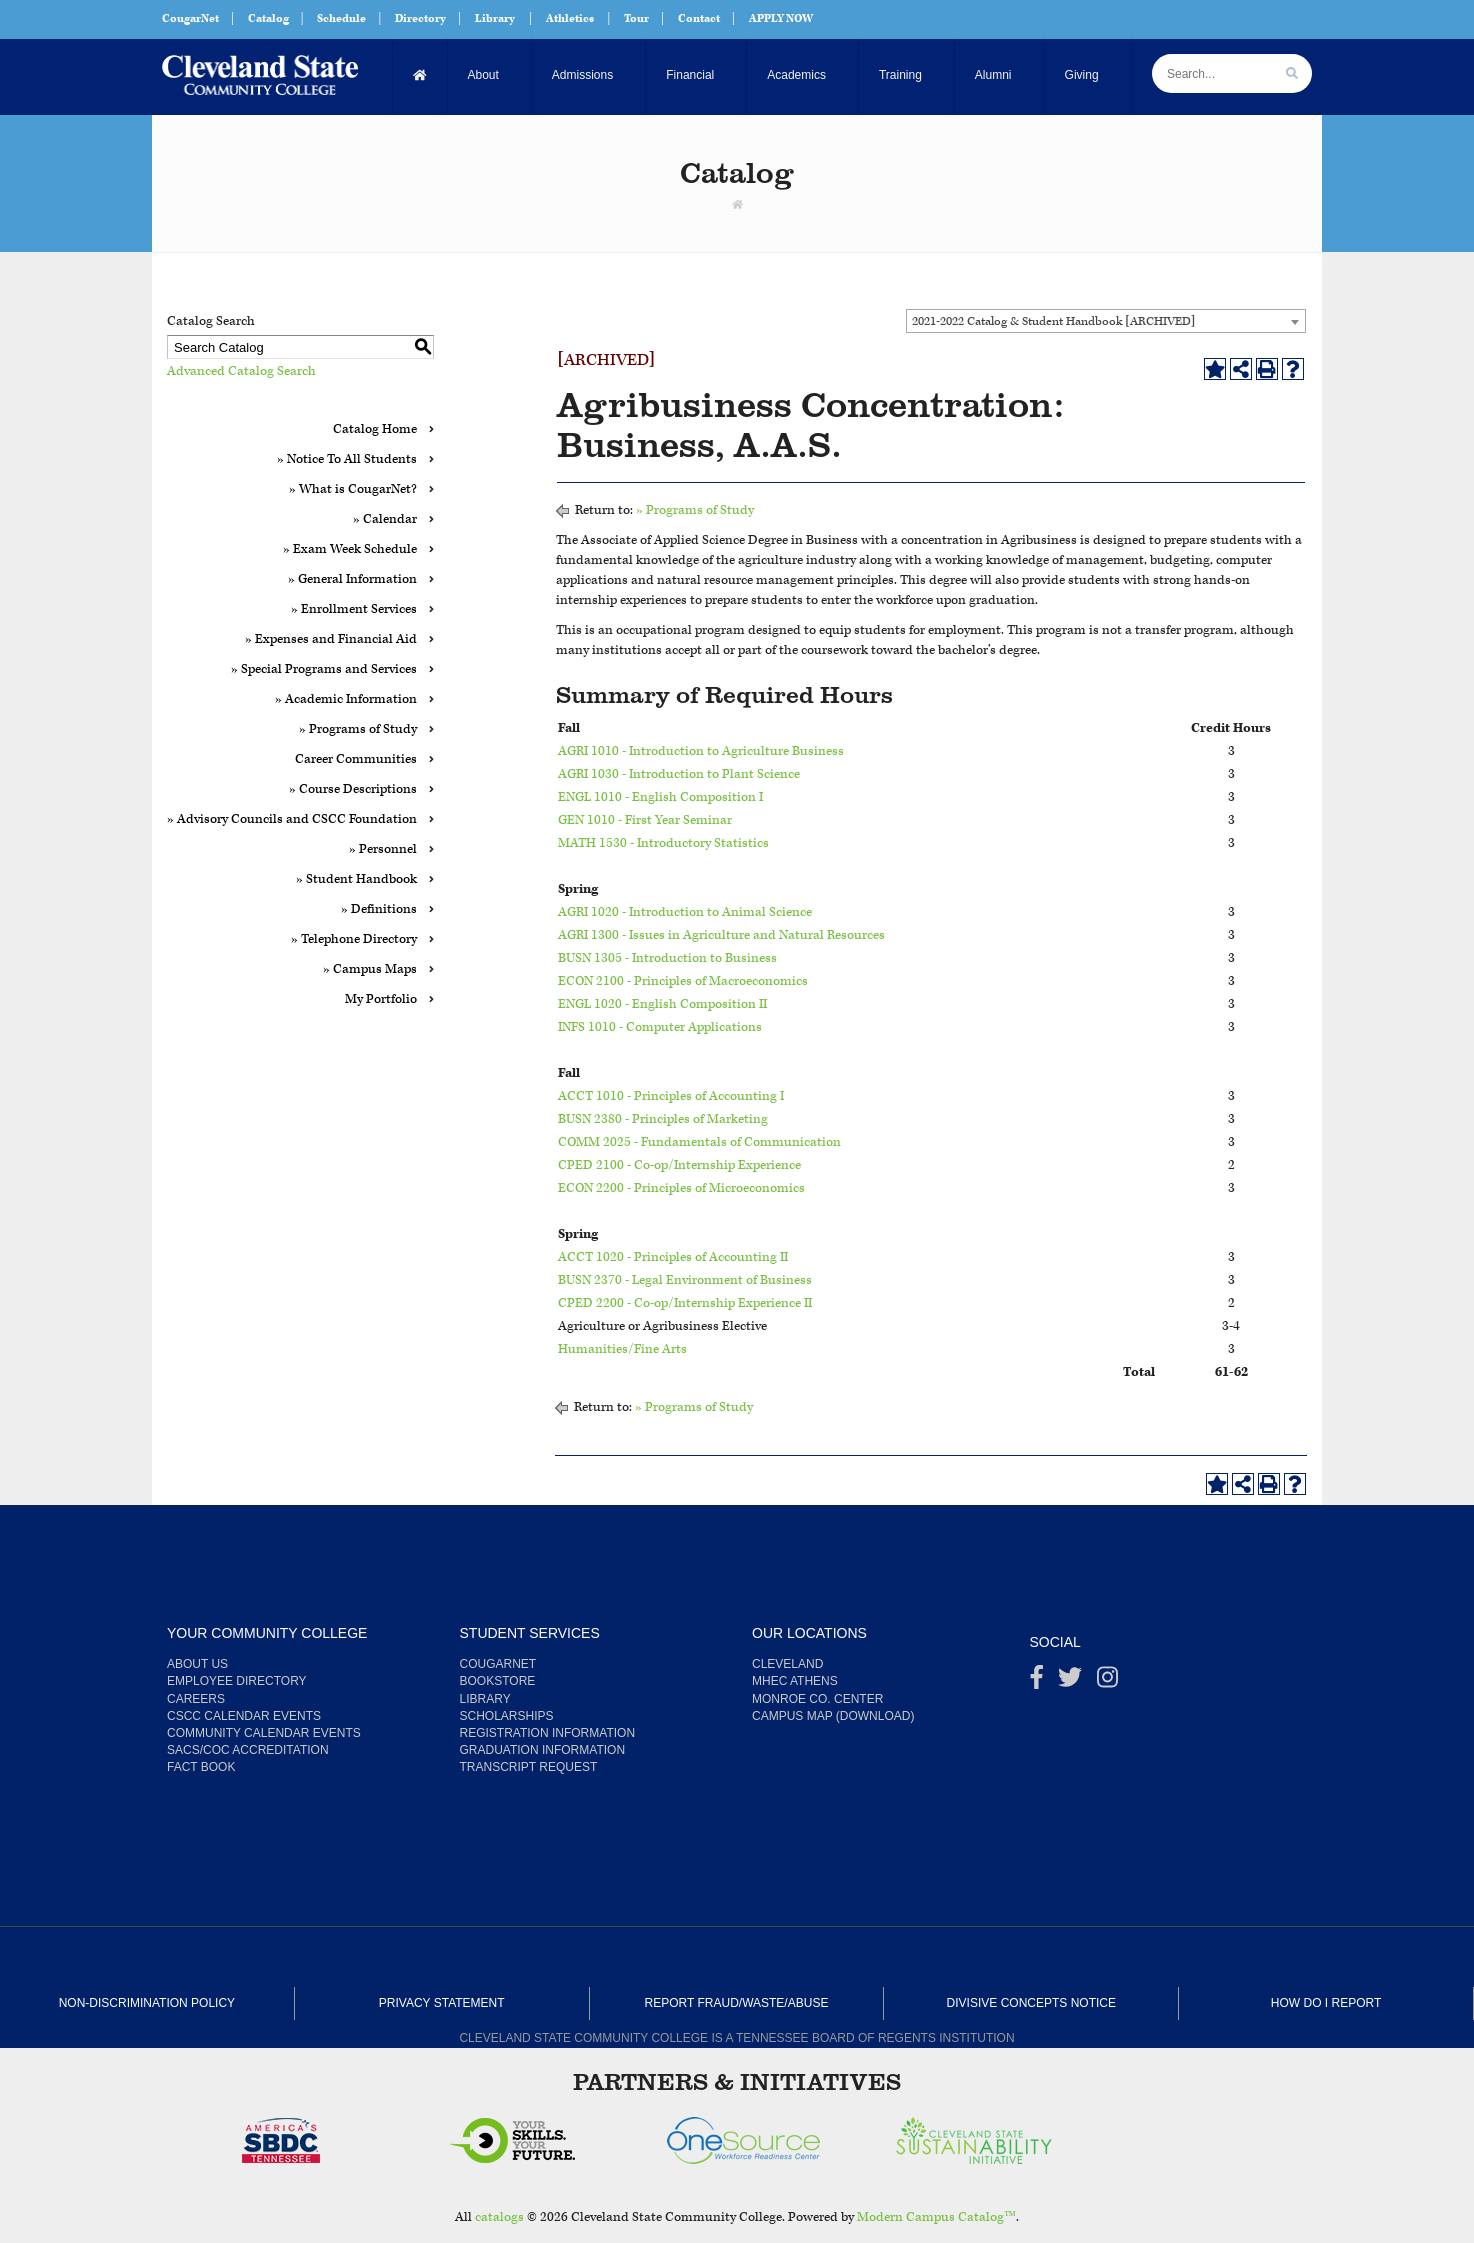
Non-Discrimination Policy (147, 2003)
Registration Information (548, 1733)
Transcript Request (529, 1767)
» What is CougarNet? (353, 489)
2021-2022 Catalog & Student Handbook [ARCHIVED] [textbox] (1053, 321)
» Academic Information (346, 699)
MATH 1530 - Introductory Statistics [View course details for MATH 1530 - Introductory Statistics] (663, 843)
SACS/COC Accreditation (248, 1750)
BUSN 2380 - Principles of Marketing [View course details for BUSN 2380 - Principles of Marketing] (663, 1119)
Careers (196, 1699)
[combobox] (1106, 321)
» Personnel (383, 849)
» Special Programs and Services (324, 669)
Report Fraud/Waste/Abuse (737, 2003)
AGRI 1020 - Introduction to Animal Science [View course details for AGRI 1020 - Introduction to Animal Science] (685, 912)
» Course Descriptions (353, 789)
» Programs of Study (358, 729)
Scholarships (507, 1716)
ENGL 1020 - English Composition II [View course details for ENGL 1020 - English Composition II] (662, 1004)
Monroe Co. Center (817, 1699)
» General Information (352, 579)
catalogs (499, 2217)
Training (900, 75)
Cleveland (787, 1664)
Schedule (341, 18)
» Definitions (379, 909)
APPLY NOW (781, 18)
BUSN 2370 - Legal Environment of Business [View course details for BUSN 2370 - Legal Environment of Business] (685, 1280)
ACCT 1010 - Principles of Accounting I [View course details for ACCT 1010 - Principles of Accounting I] (671, 1096)
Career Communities (356, 759)
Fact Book (201, 1767)
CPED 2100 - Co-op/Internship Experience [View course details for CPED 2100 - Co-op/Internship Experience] (679, 1165)
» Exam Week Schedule (350, 549)
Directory (420, 18)
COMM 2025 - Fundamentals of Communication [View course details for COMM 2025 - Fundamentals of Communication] (699, 1142)
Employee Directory (237, 1681)
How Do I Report (1326, 2003)
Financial (690, 75)
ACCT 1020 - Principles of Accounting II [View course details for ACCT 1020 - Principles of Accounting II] (673, 1257)
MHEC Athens (795, 1681)
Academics (796, 75)
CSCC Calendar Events (244, 1716)
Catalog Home (375, 429)
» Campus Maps (370, 969)
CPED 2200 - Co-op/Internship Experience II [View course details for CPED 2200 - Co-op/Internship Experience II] (685, 1303)
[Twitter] (1070, 1682)
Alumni (993, 75)
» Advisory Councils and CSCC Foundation (292, 819)
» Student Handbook (356, 879)
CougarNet (190, 18)
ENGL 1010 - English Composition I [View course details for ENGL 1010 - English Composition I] (660, 797)
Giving (1082, 75)
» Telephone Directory (354, 939)
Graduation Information (543, 1750)
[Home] (420, 75)
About (483, 75)
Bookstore (498, 1681)
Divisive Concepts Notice (1031, 2003)
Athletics (570, 18)
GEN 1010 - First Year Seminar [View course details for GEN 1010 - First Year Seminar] (645, 820)
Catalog (268, 18)
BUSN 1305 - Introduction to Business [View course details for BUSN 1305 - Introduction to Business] (667, 958)
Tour (636, 18)
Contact (699, 18)
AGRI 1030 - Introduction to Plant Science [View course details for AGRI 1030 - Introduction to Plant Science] (679, 774)
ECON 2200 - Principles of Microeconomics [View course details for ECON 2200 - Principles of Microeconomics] (681, 1188)
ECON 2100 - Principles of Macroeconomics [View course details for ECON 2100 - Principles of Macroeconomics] (683, 981)
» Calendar (385, 519)
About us (197, 1664)
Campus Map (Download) (833, 1716)
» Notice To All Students (347, 459)
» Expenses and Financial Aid (331, 639)
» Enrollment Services (354, 609)
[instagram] (1107, 1682)
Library (495, 18)
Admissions (582, 75)
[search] (1292, 73)
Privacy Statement (442, 2003)
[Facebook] (1037, 1682)
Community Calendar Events (264, 1733)
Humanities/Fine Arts (622, 1349)
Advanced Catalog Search (241, 371)
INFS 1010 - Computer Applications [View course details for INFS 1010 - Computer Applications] (660, 1027)
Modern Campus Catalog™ (936, 2217)
